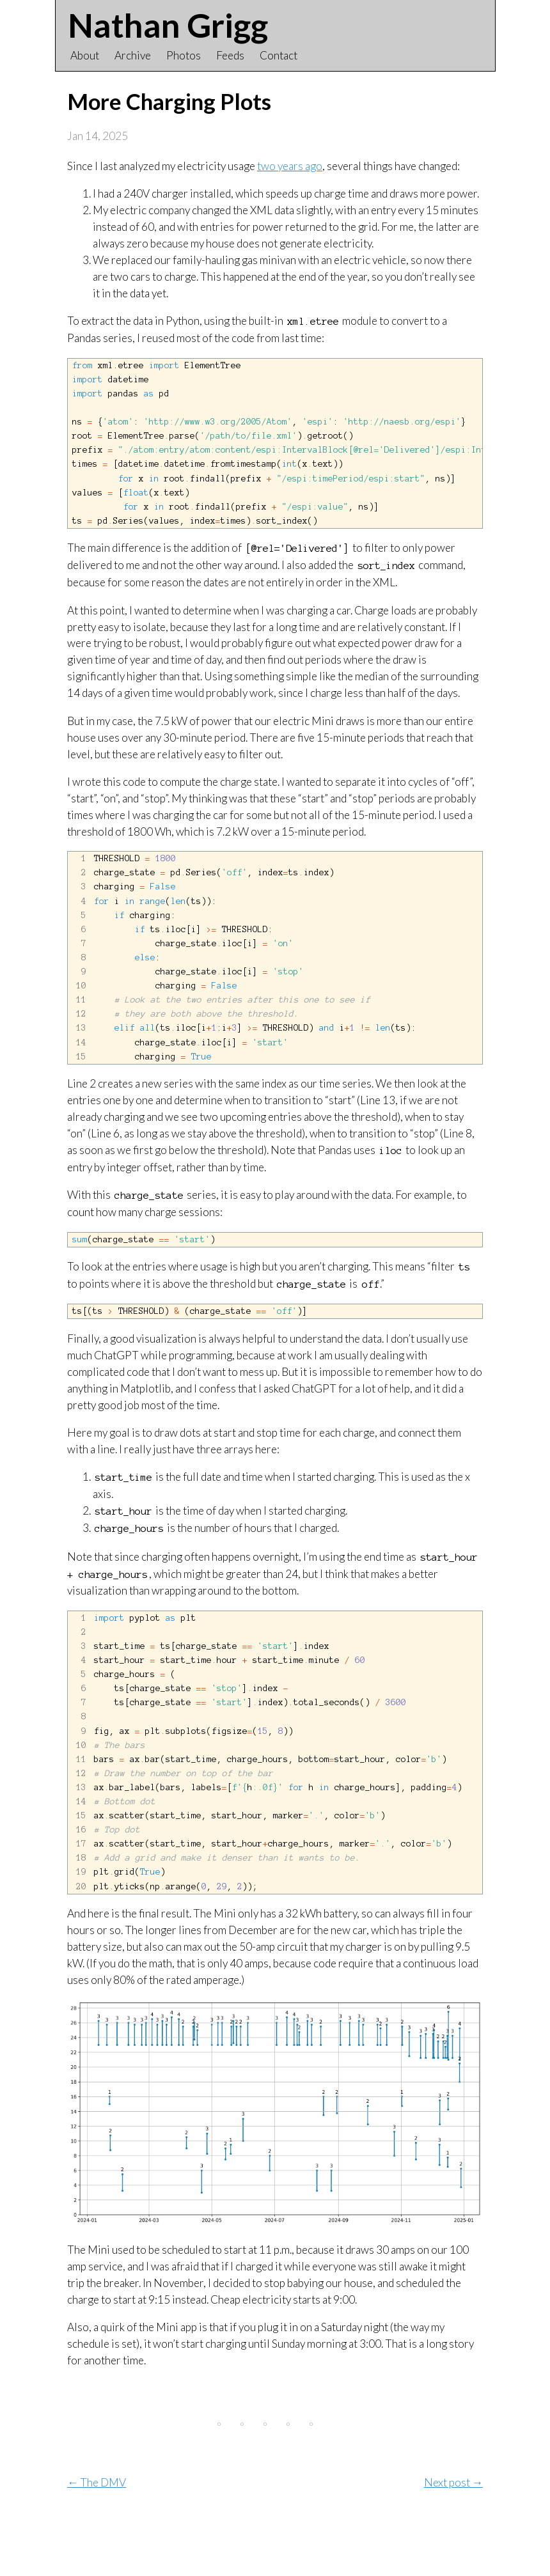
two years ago (289, 166)
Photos (183, 55)
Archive (132, 55)
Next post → (453, 2545)
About (84, 55)
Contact (278, 55)
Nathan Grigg (168, 25)
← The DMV (96, 2545)
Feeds (230, 55)
